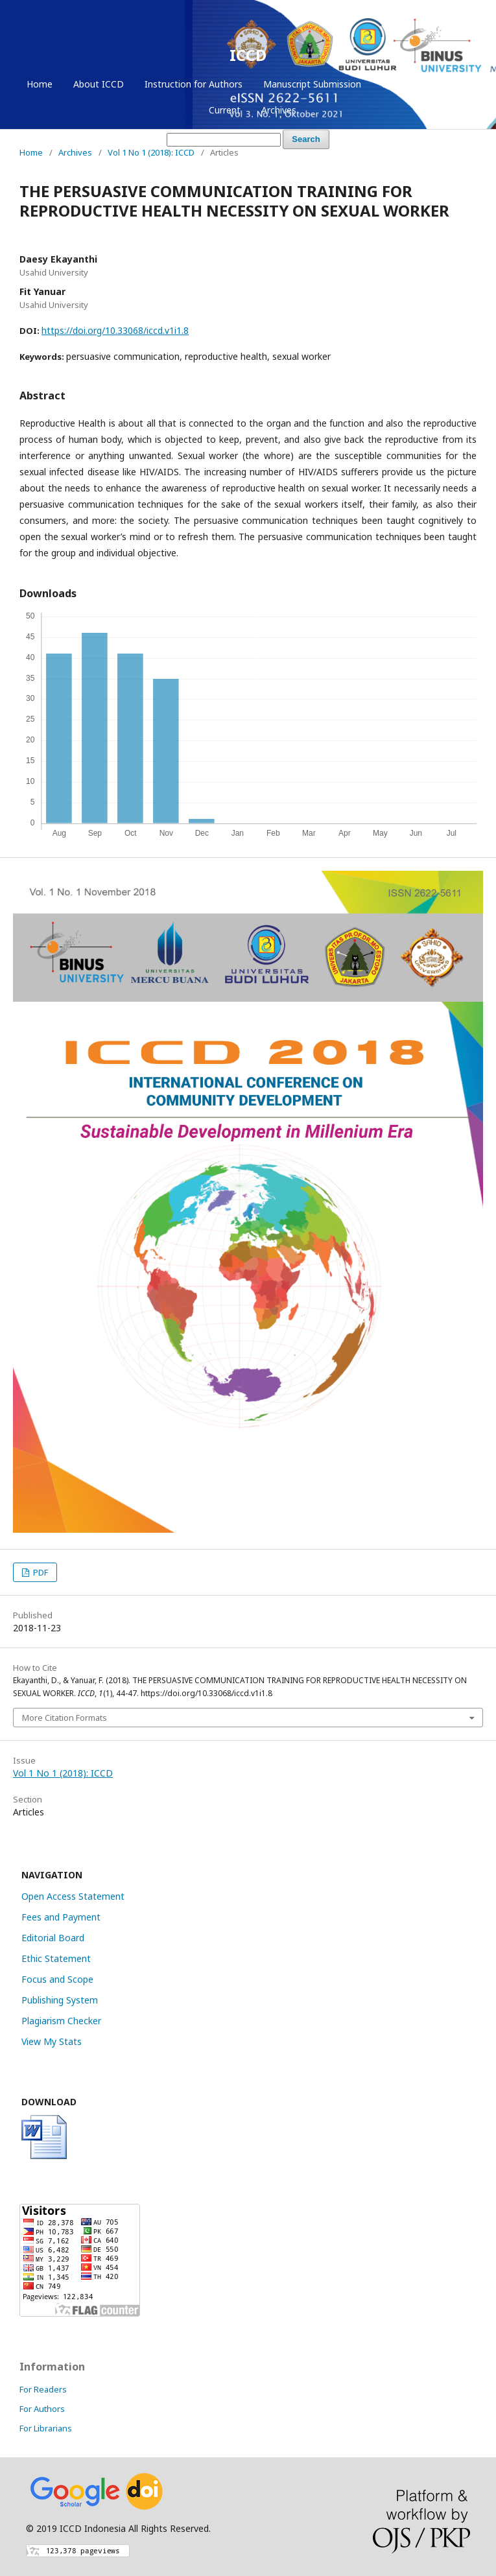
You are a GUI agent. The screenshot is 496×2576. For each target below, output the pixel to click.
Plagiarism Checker (61, 2021)
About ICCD (98, 84)
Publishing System (59, 2000)
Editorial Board (52, 1938)
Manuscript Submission (312, 84)
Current (225, 110)
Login (449, 84)
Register (399, 84)
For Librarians (45, 2428)
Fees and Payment (60, 1917)
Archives (278, 110)
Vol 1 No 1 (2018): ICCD (151, 152)
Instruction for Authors (193, 84)
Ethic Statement (56, 1958)
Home (40, 84)
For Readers (43, 2389)
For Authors (42, 2409)
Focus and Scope (57, 1979)
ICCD (248, 54)
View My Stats (51, 2041)
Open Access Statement (72, 1896)
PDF (39, 1572)
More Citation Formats (64, 1717)
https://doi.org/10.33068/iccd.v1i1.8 (115, 330)
